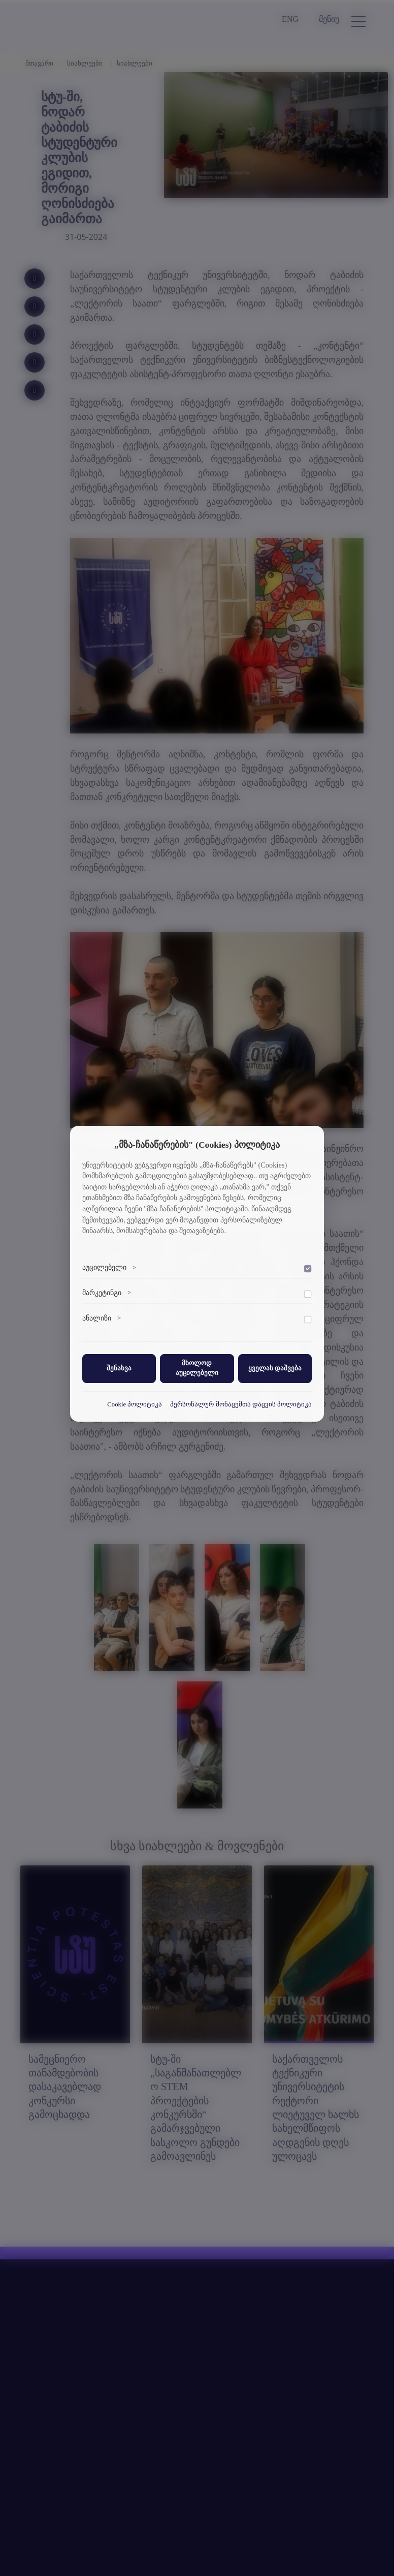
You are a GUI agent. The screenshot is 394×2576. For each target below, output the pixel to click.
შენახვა (119, 1368)
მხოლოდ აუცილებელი (197, 1368)
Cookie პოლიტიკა (134, 1404)
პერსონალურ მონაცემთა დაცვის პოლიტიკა (241, 1404)
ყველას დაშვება (275, 1368)
